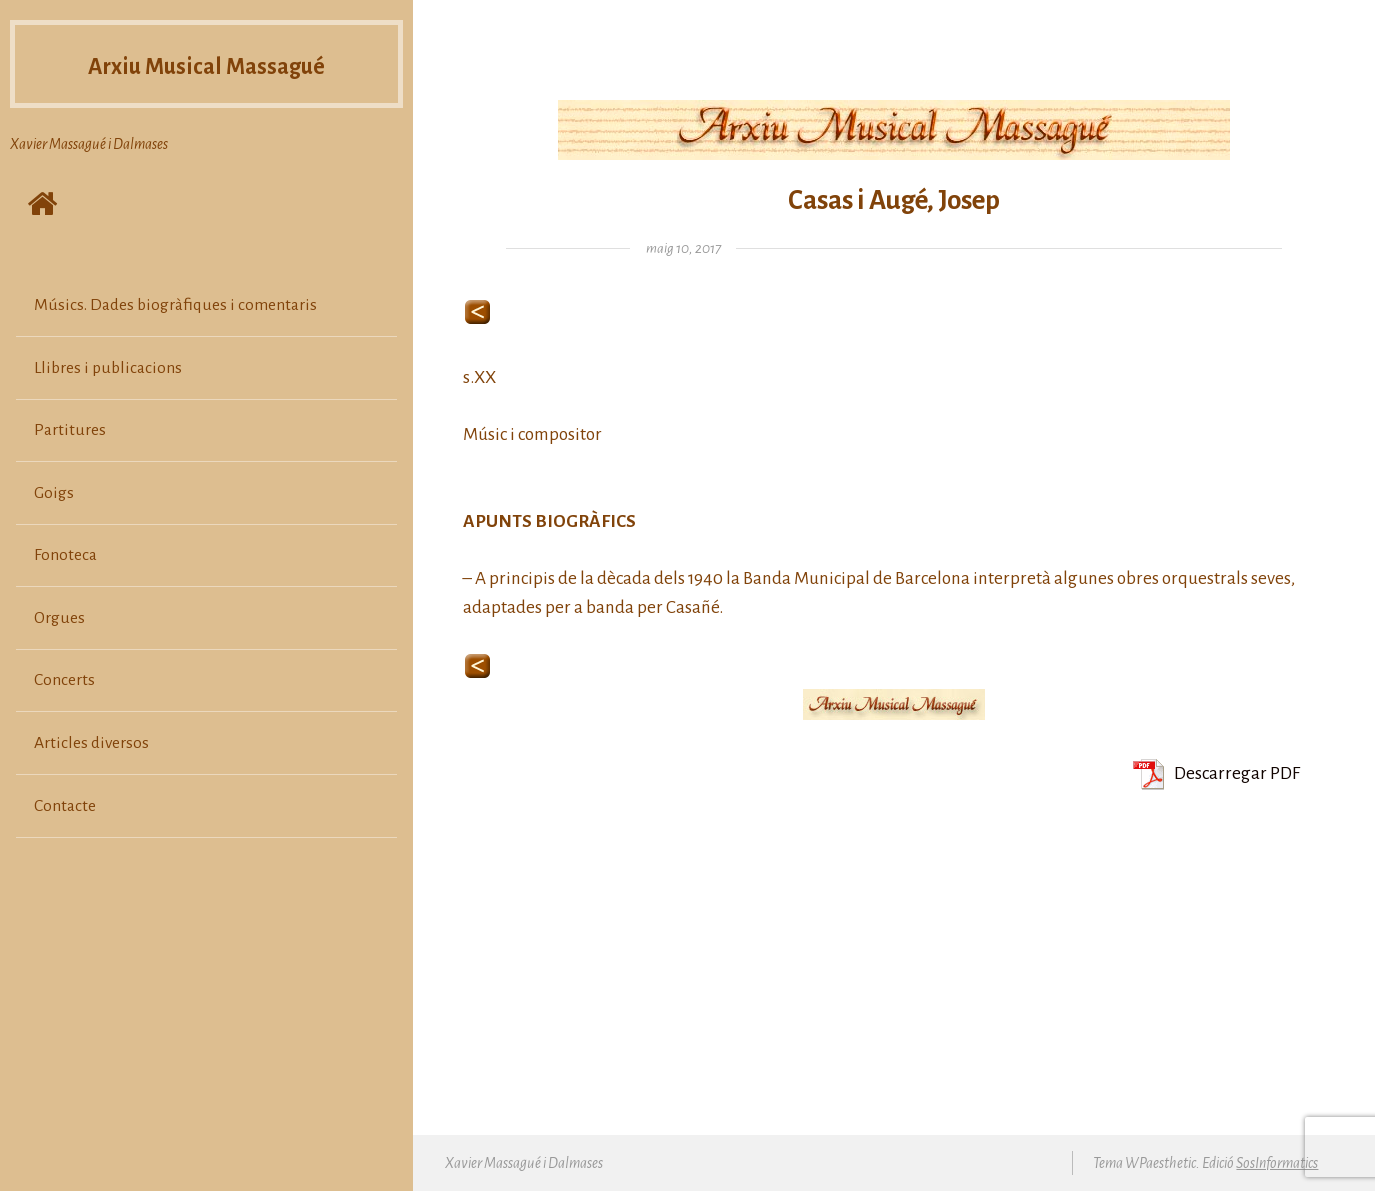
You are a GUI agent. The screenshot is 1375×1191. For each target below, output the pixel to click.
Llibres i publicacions (108, 368)
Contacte (65, 806)
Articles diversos (91, 743)
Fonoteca (65, 555)
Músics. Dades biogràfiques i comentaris (175, 305)
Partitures (70, 430)
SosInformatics (1277, 1163)
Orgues (59, 618)
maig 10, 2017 (683, 248)
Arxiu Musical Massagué (206, 67)
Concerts (64, 680)
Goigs (54, 493)
